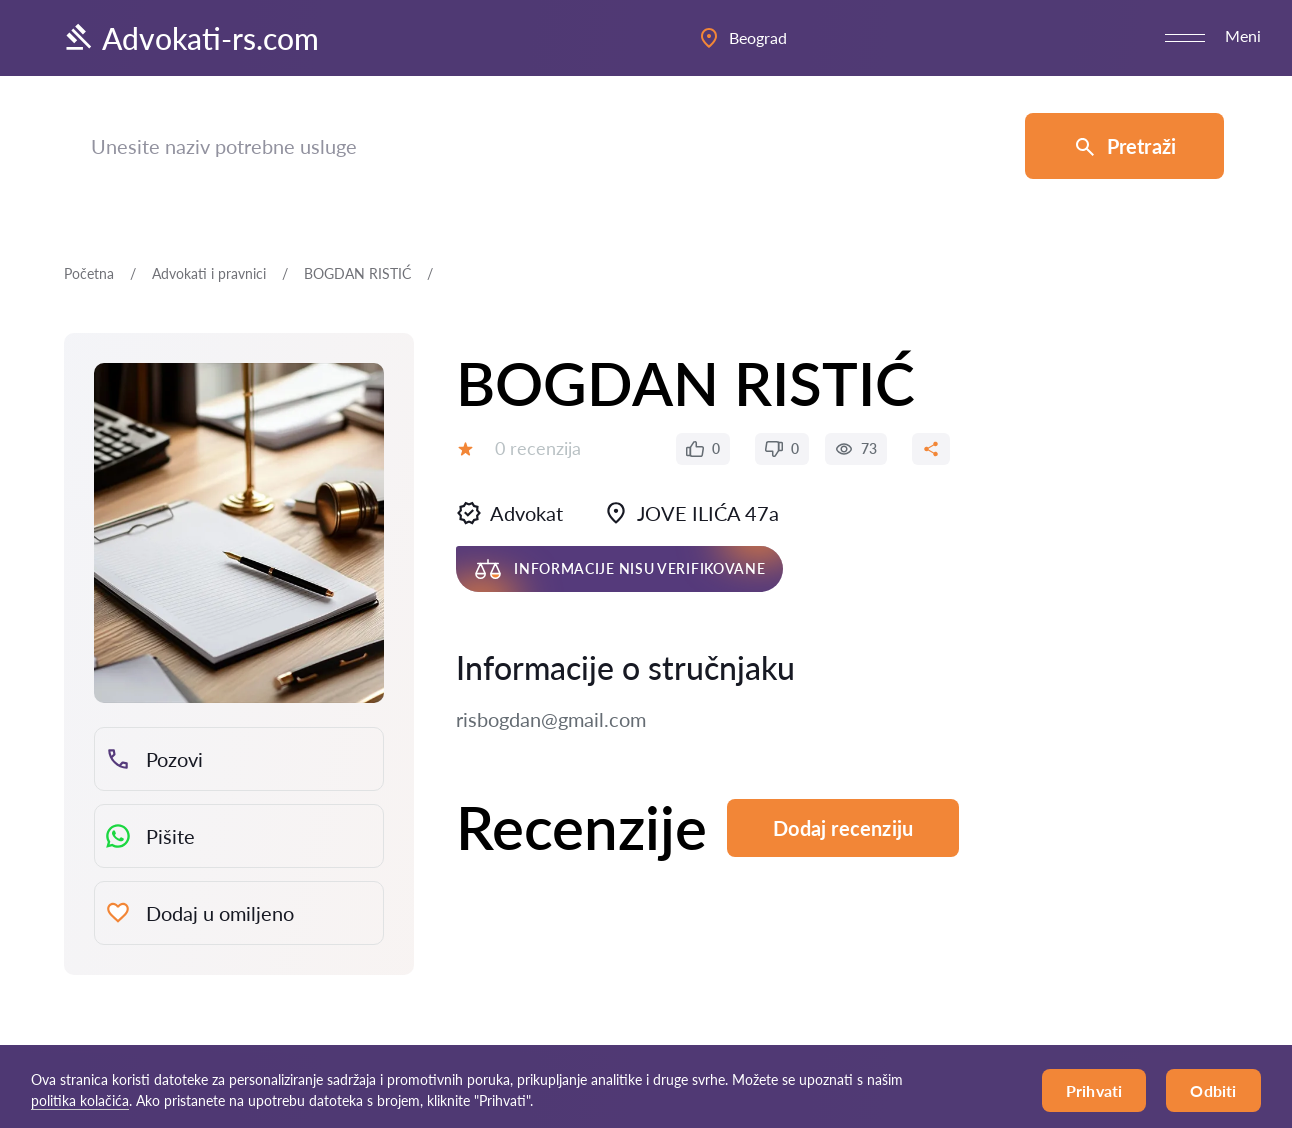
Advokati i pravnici (209, 273)
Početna (89, 273)
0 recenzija (538, 448)
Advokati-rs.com (190, 38)
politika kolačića (80, 1100)
